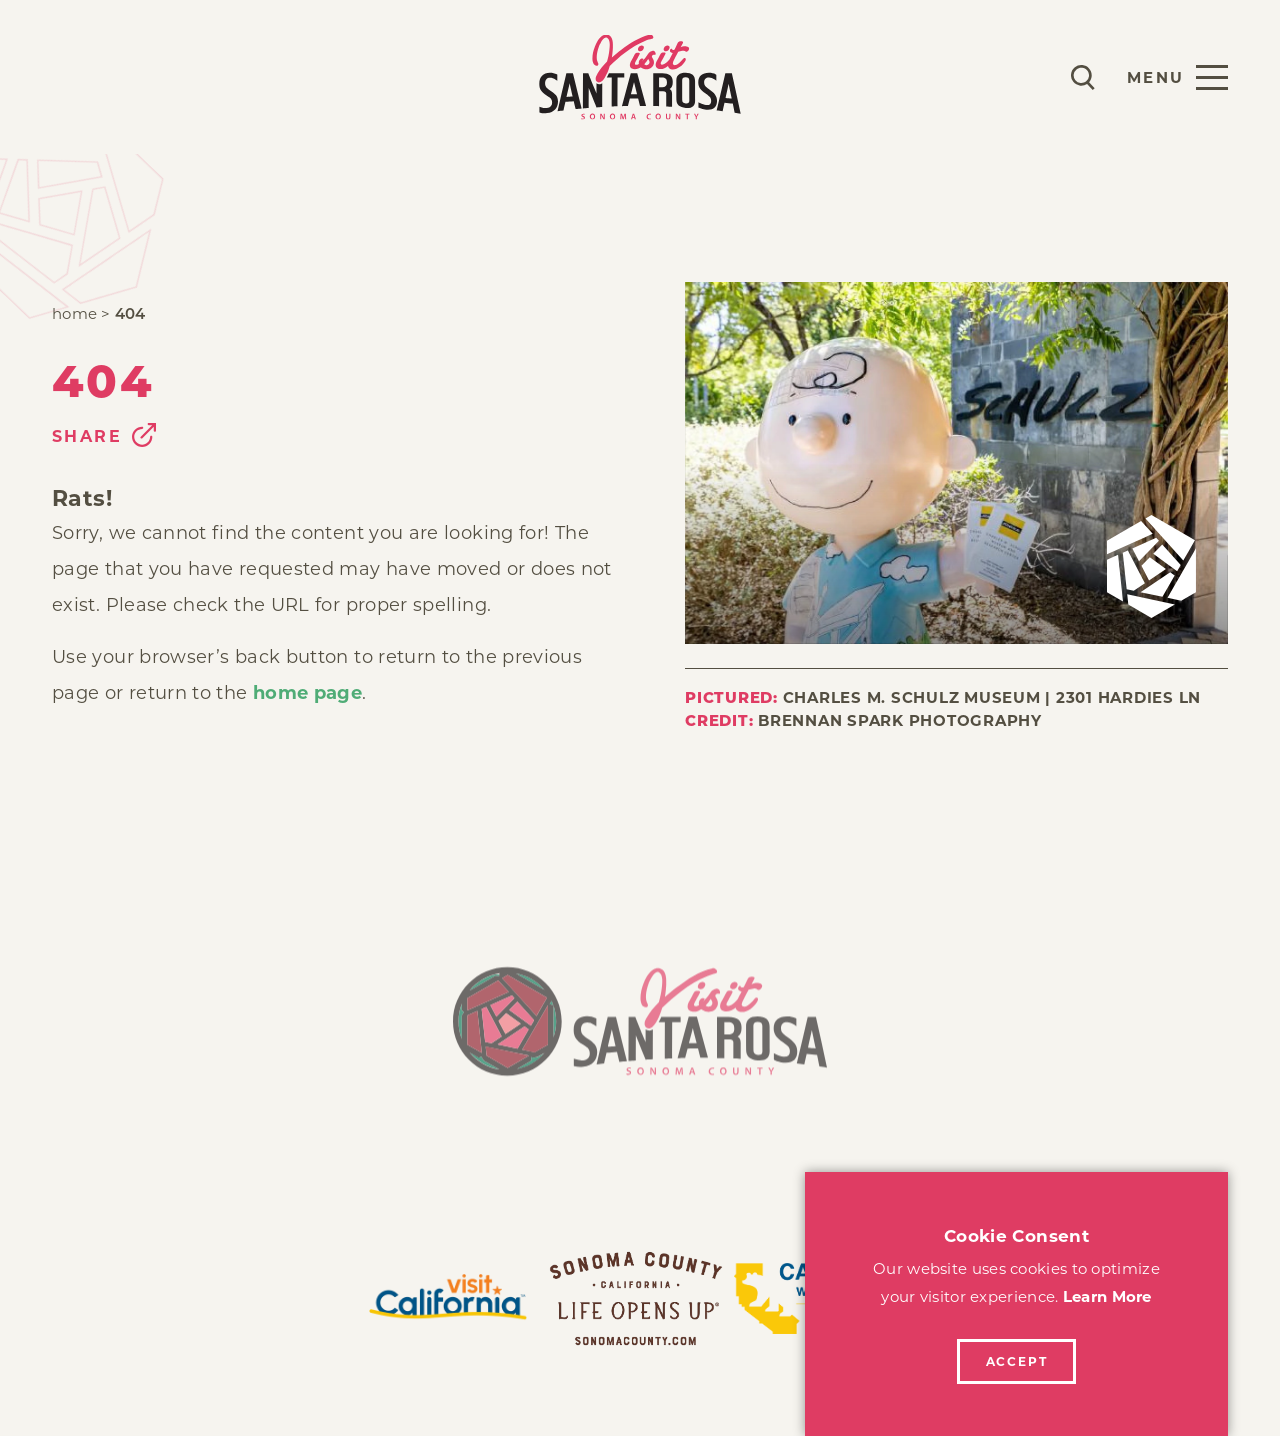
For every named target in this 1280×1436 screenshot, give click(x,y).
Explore (257, 76)
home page (307, 693)
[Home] (640, 1033)
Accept (1017, 1361)
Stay (156, 76)
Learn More (1107, 1296)
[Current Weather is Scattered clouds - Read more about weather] (1024, 77)
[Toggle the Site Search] (1083, 77)
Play (76, 76)
